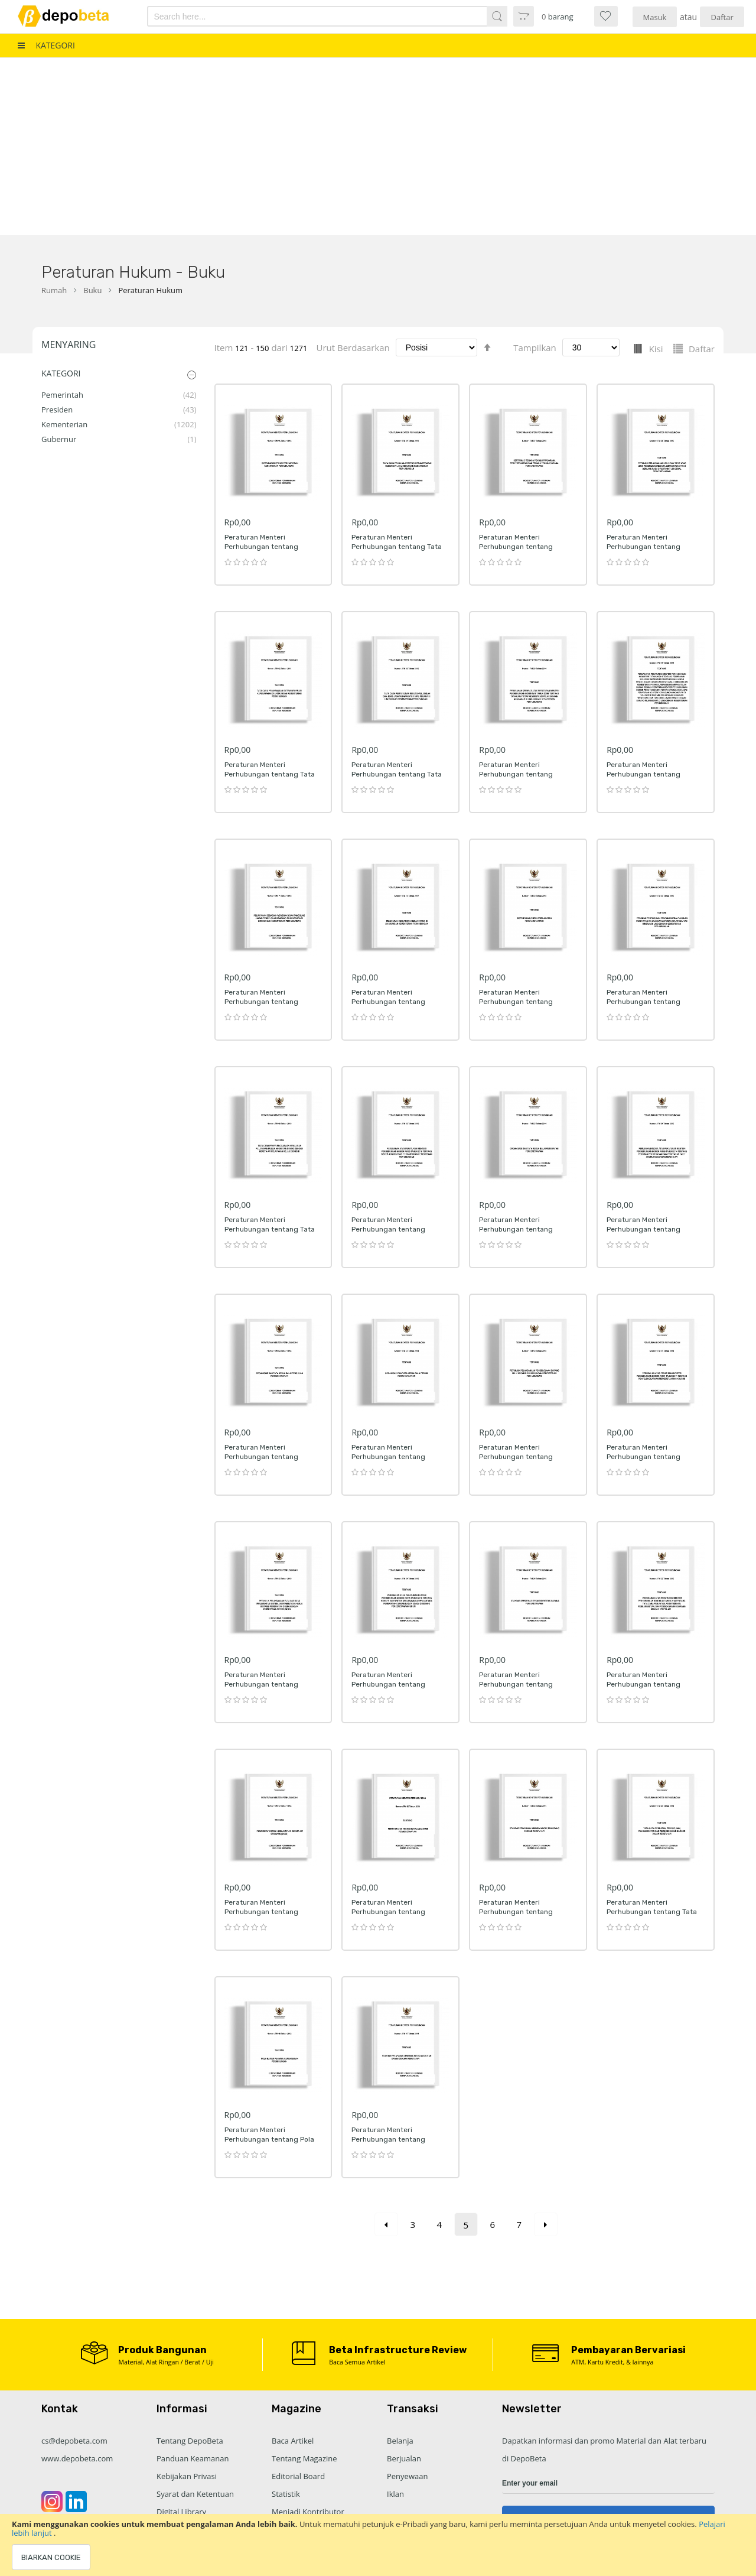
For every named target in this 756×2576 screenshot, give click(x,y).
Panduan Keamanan (193, 2458)
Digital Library (181, 2511)
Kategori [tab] (61, 373)
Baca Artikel (293, 2440)
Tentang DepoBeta (190, 2440)
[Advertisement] (378, 146)
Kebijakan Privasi (187, 2476)
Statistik (286, 2494)
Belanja (400, 2440)
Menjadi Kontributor (308, 2511)
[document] (378, 2545)
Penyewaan (407, 2476)
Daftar (722, 17)
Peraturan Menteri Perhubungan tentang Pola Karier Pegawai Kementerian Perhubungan (272, 2144)
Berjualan (404, 2458)
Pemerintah (62, 394)
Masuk (655, 17)
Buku (92, 290)
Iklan (395, 2494)
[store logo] (72, 16)
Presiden (57, 409)
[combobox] (300, 16)
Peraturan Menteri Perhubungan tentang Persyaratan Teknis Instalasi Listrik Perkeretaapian (399, 1916)
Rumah (54, 290)
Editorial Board (298, 2476)
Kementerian (64, 424)
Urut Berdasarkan (352, 347)
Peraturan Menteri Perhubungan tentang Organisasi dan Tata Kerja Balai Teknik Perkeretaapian (397, 1461)
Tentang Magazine (304, 2458)
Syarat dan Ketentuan (195, 2494)
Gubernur (58, 439)
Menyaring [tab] (68, 345)
